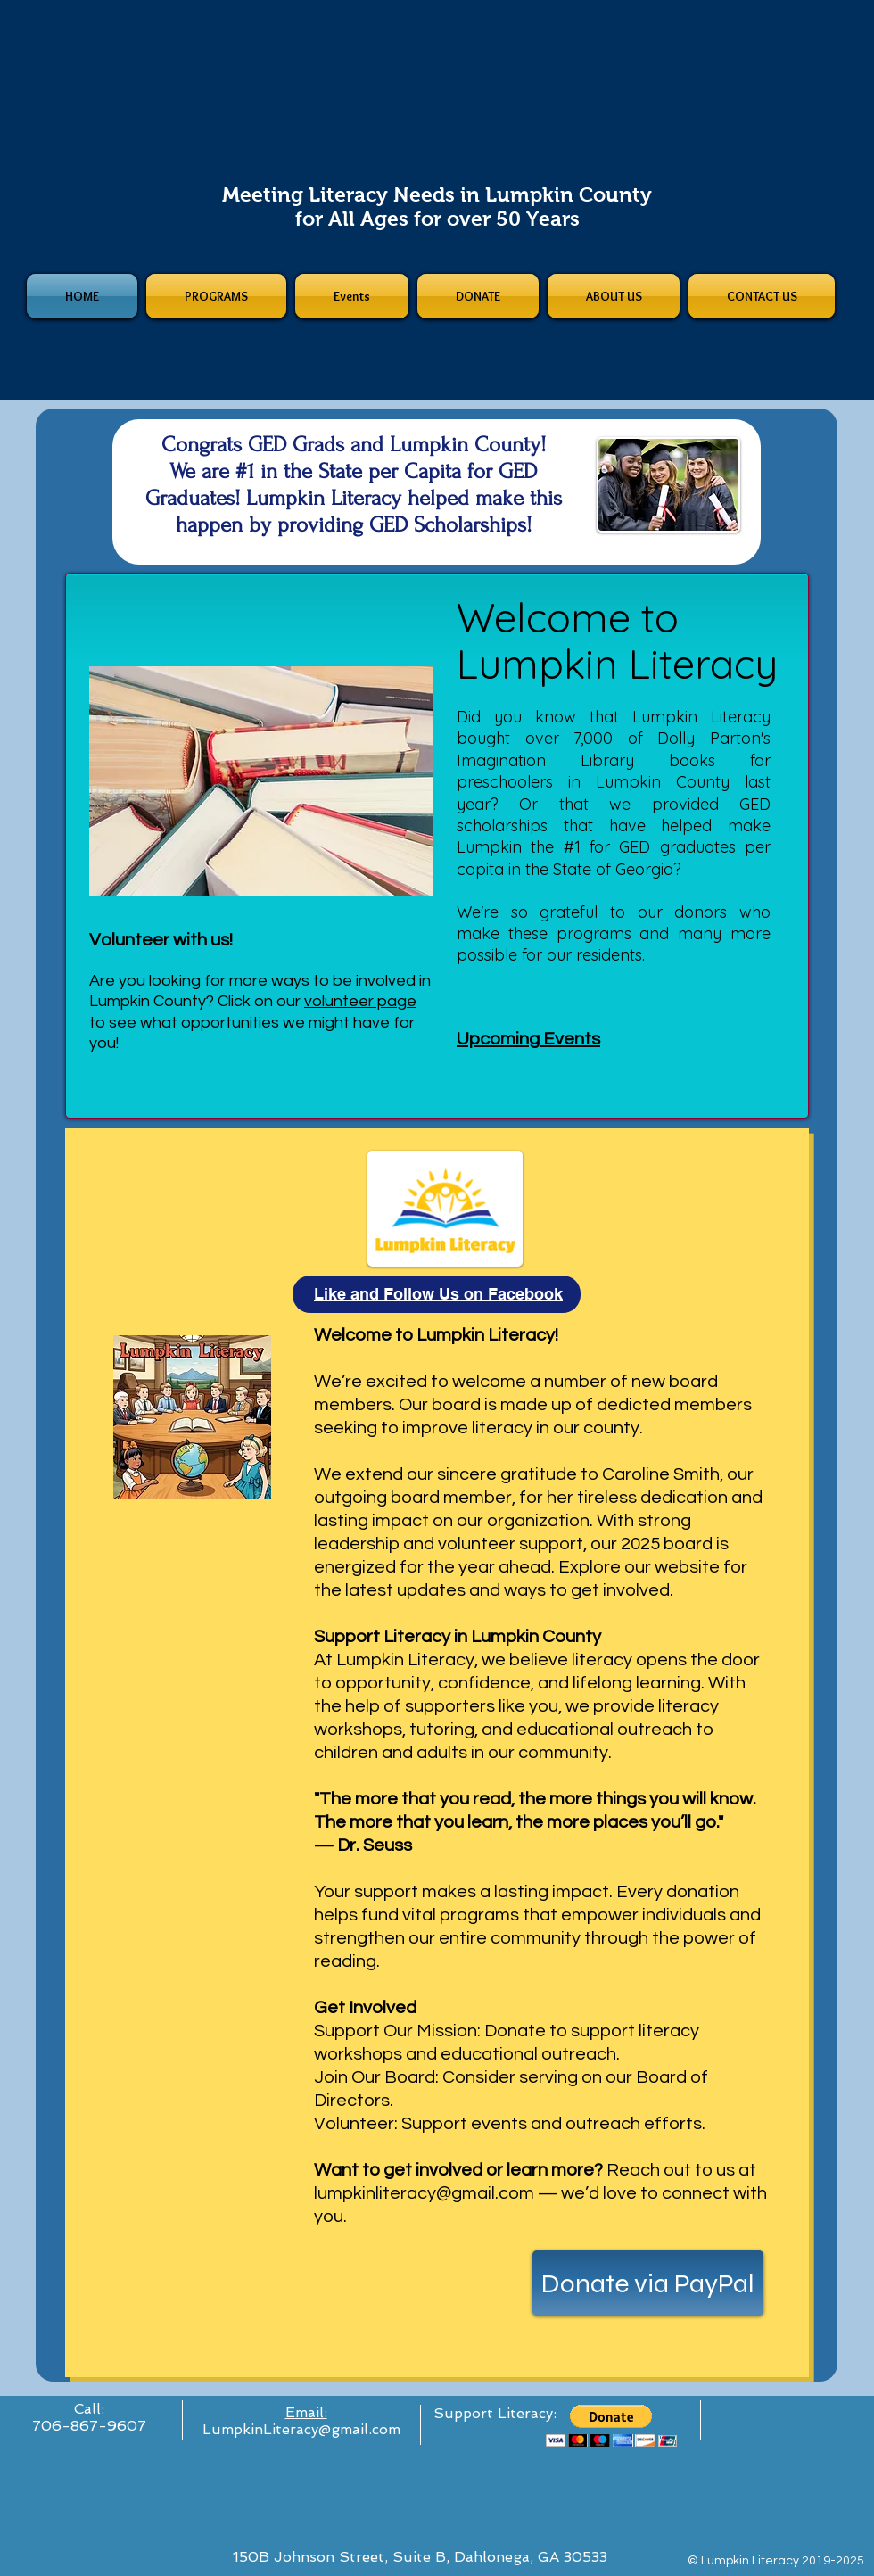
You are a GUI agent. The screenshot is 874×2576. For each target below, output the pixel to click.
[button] (611, 2426)
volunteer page (360, 1001)
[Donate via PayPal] (647, 2283)
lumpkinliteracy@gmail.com (424, 2193)
